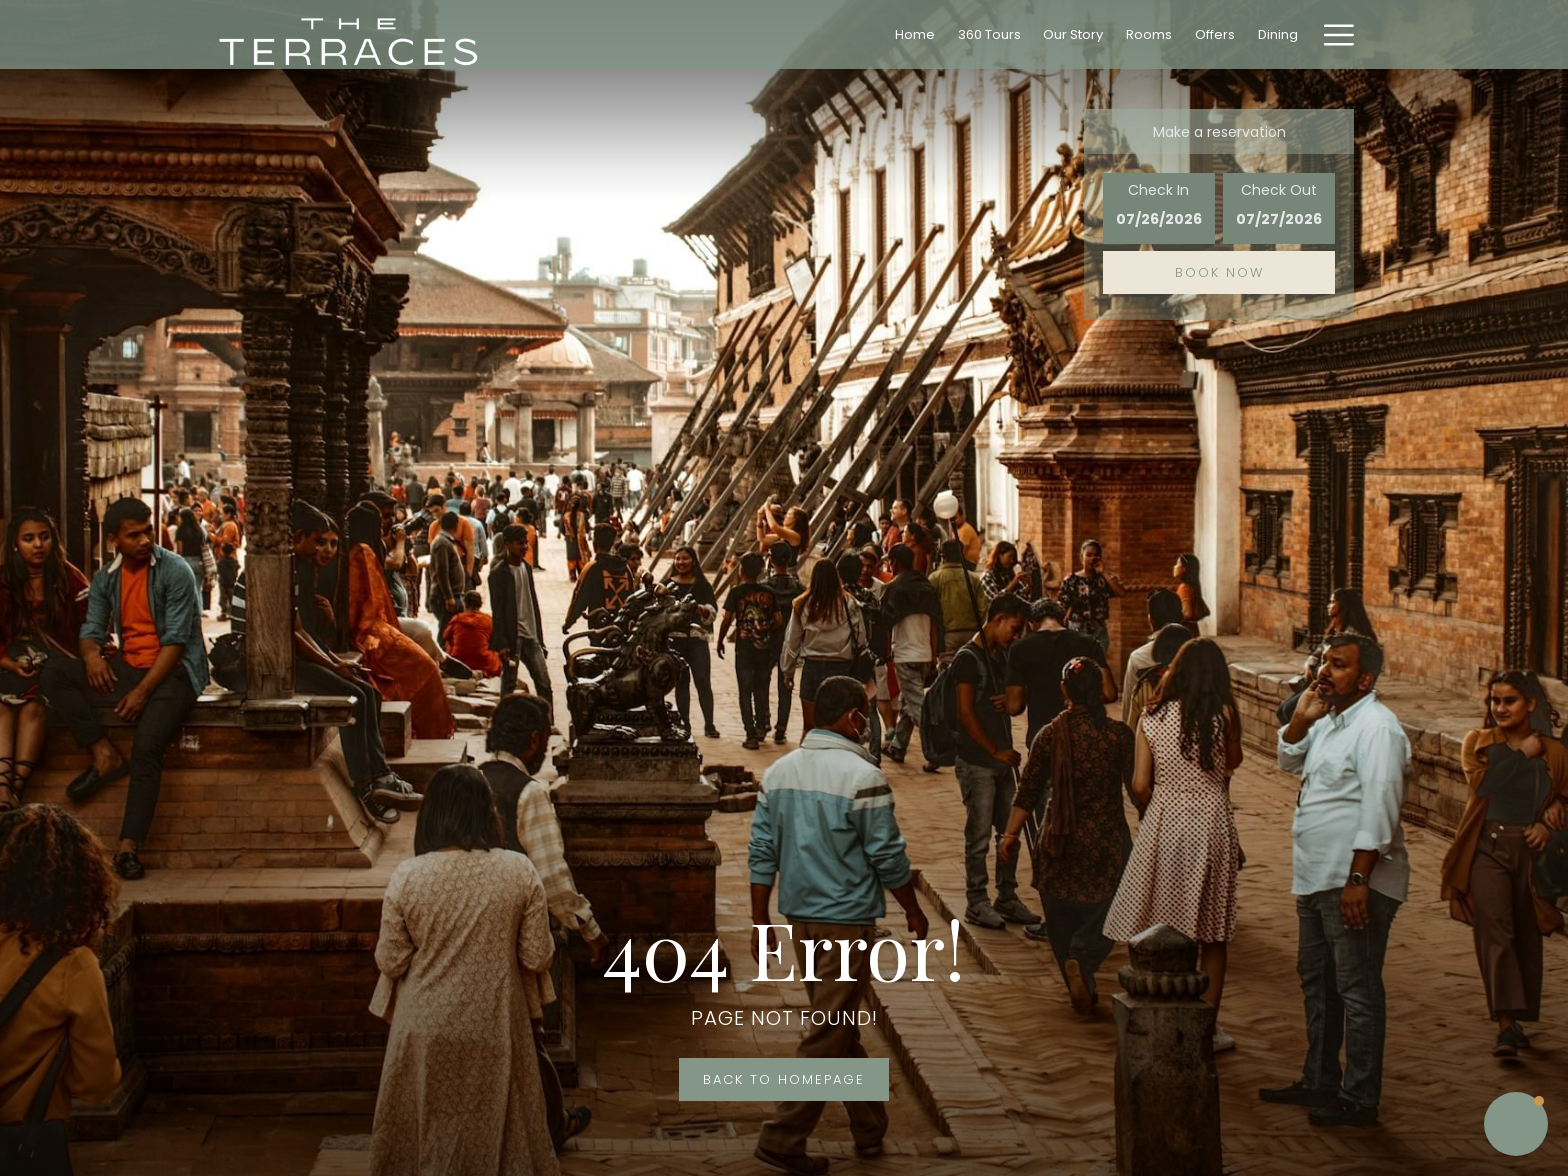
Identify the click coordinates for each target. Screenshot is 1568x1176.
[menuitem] (915, 34)
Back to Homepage (784, 1079)
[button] (1159, 208)
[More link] (1331, 34)
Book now (1219, 272)
